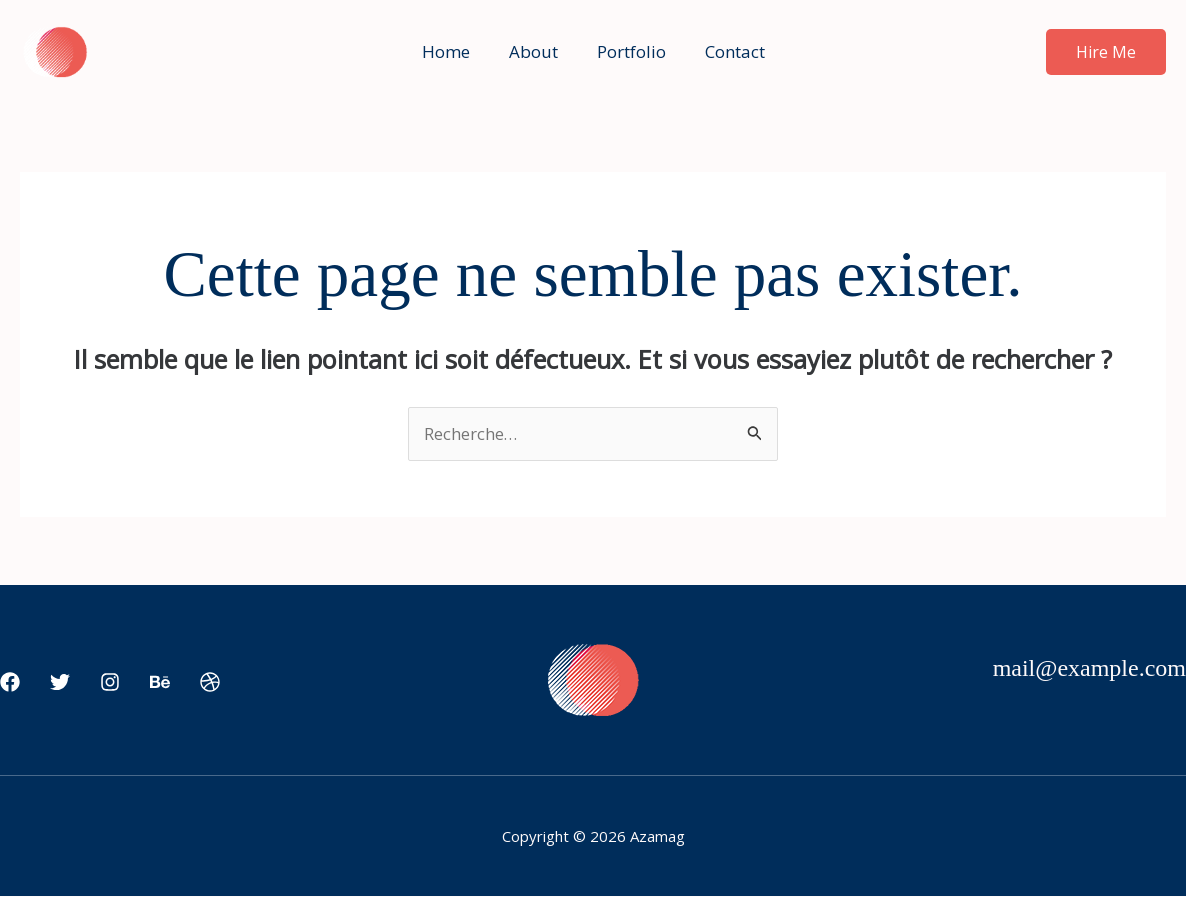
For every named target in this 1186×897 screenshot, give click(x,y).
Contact (727, 51)
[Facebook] (10, 683)
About (535, 51)
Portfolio (628, 51)
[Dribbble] (210, 683)
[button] (1106, 52)
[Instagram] (110, 683)
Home (453, 51)
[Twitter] (60, 683)
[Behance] (160, 683)
